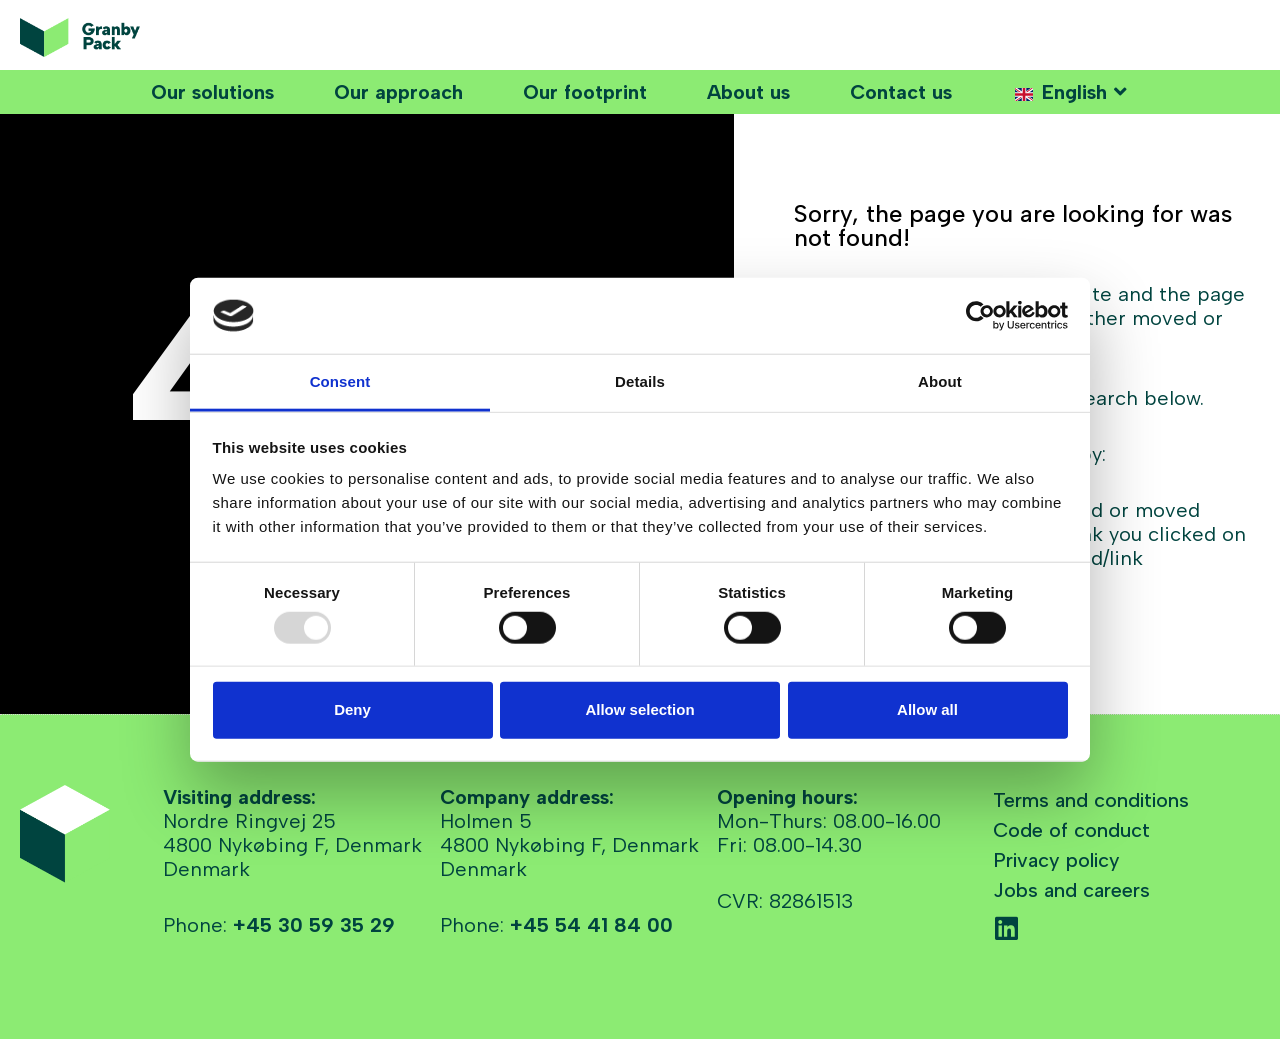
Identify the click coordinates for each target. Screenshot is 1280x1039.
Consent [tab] (340, 381)
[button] (1071, 92)
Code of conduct (1071, 830)
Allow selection (639, 709)
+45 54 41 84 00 (591, 925)
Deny (352, 709)
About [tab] (940, 381)
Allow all (927, 709)
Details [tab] (640, 381)
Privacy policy (1056, 860)
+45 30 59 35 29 (314, 925)
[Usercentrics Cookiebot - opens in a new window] (980, 316)
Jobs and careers (1071, 890)
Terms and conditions (1091, 800)
